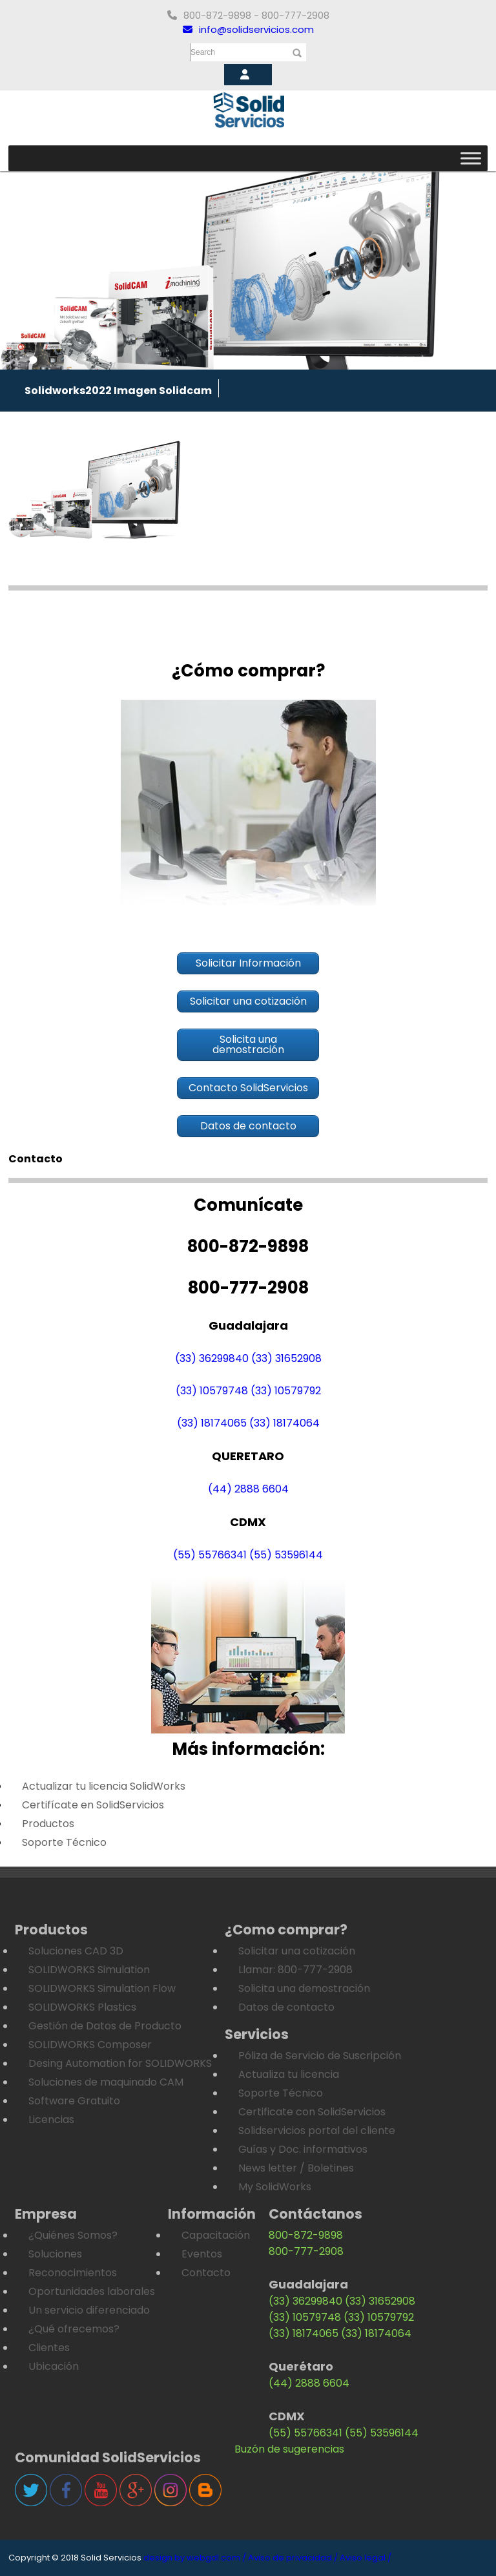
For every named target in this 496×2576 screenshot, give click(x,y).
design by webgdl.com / (194, 2557)
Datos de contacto (286, 2007)
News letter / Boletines (296, 2168)
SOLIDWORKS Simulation (89, 1969)
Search (203, 52)
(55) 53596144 (286, 1554)
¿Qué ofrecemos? (73, 2328)
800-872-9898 (306, 2235)
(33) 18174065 (212, 1423)
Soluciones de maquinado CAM (105, 2082)
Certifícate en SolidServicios (93, 1804)
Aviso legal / (365, 2557)
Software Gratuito (74, 2100)
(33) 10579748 (212, 1390)
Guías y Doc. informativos (302, 2149)
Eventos (201, 2253)
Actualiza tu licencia (288, 2074)
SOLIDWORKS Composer (90, 2044)
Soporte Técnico (64, 1842)
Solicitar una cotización (296, 1950)
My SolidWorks (274, 2186)
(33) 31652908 (286, 1358)
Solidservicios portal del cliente (316, 2130)
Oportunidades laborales (91, 2291)
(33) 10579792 (286, 1390)
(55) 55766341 (210, 1554)
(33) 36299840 (212, 1358)
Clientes (49, 2347)
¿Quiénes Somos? (73, 2235)
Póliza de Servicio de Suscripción (319, 2055)
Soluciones (55, 2253)
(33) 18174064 (284, 1423)
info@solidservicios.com (248, 29)
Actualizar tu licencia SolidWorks (103, 1786)
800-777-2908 (306, 2251)
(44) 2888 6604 (248, 1489)
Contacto (206, 2272)
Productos (48, 1823)
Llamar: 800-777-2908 (295, 1969)
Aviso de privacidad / (293, 2557)
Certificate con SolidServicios (312, 2111)
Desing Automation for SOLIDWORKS (120, 2063)
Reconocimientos (72, 2272)
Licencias (51, 2119)
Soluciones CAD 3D (75, 1950)
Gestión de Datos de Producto (104, 2025)
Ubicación (53, 2366)
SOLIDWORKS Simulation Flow (102, 1988)
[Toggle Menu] (470, 158)
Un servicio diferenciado (89, 2310)
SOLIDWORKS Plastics (82, 2007)
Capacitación (215, 2235)
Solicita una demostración (304, 1988)
